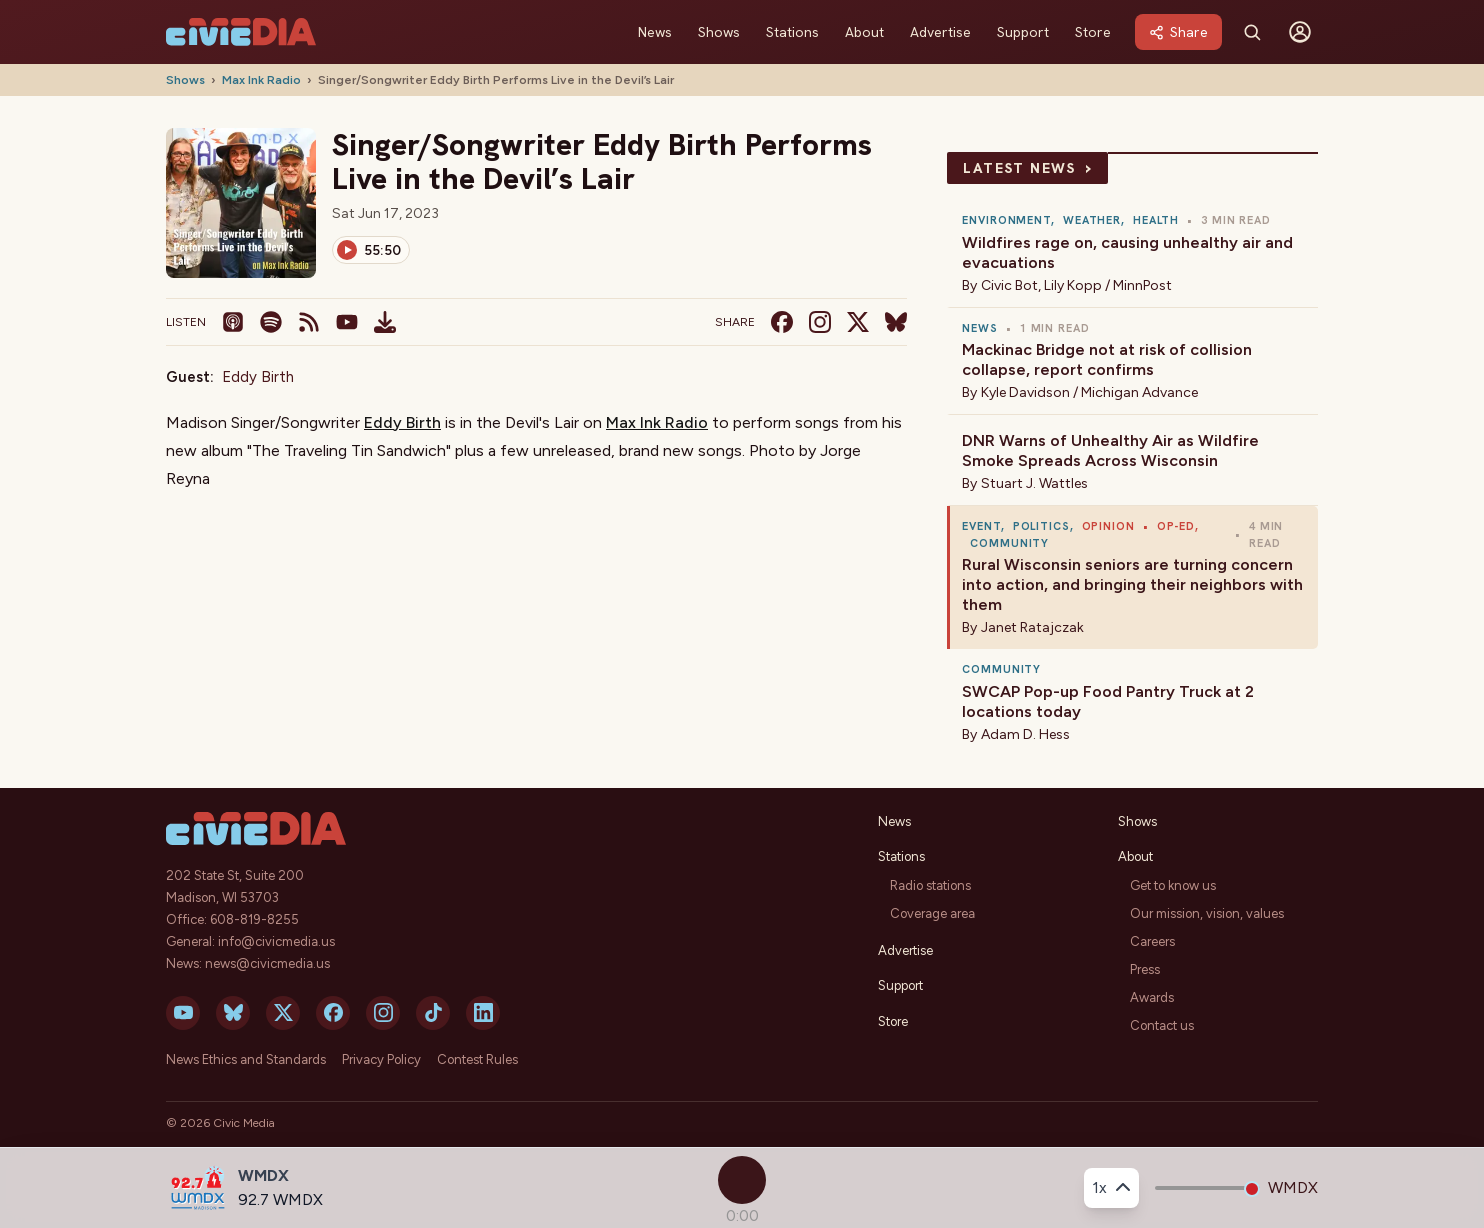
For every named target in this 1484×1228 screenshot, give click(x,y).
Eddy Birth (258, 377)
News (655, 32)
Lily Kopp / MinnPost (1108, 285)
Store (1093, 32)
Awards (1152, 997)
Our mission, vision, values (1207, 913)
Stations (792, 32)
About (864, 32)
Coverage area (932, 913)
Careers (1152, 941)
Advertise (940, 32)
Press (1145, 969)
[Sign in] (1300, 32)
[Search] (1252, 32)
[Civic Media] (241, 32)
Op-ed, (1178, 526)
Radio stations (930, 885)
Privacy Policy (381, 1059)
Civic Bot (1009, 285)
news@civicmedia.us (267, 963)
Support (1023, 32)
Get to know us (1173, 885)
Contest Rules (477, 1059)
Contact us (1162, 1025)
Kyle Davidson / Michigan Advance (1089, 392)
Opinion (1108, 526)
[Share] (1178, 32)
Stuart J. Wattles (1034, 483)
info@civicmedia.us (276, 941)
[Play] (371, 250)
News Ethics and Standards (246, 1059)
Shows (719, 32)
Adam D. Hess (1025, 734)
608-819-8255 (254, 919)
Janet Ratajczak (1032, 627)
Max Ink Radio (261, 80)
